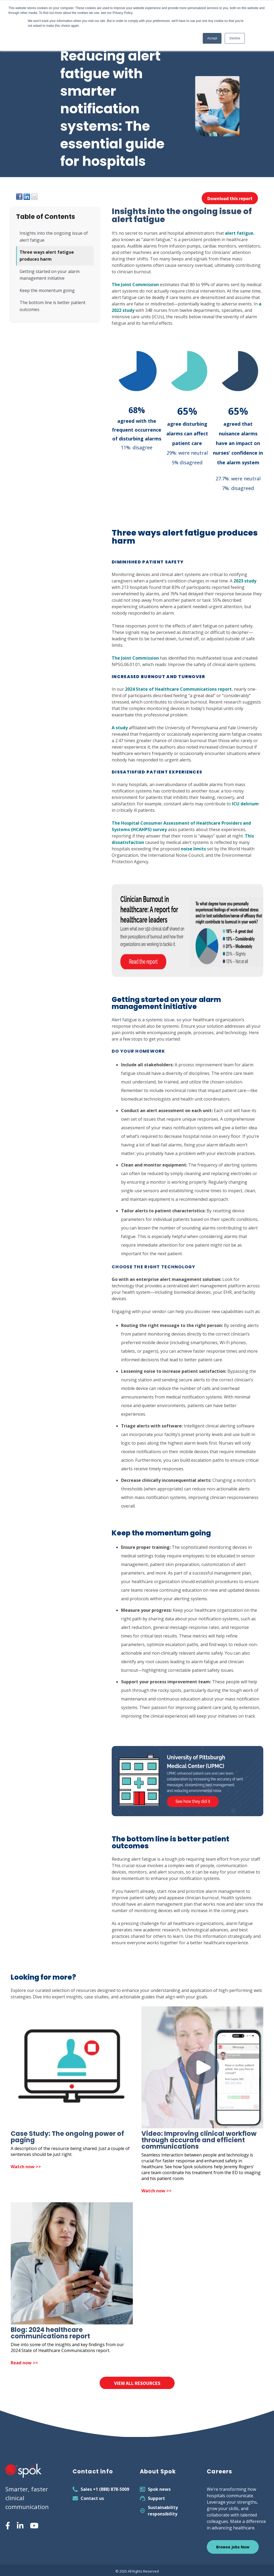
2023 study (245, 581)
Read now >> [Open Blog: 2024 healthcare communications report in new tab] (24, 2363)
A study (120, 728)
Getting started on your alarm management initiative (50, 274)
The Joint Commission (135, 284)
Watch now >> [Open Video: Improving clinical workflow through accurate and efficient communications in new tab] (156, 2191)
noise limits (193, 849)
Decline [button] (234, 38)
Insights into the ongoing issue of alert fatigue (54, 236)
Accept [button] (212, 38)
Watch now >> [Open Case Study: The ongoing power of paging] (26, 2167)
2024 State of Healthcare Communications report (178, 689)
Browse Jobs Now (232, 2546)
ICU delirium (245, 804)
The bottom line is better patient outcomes (52, 306)
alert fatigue (239, 233)
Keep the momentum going (47, 290)
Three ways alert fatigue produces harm (47, 255)
